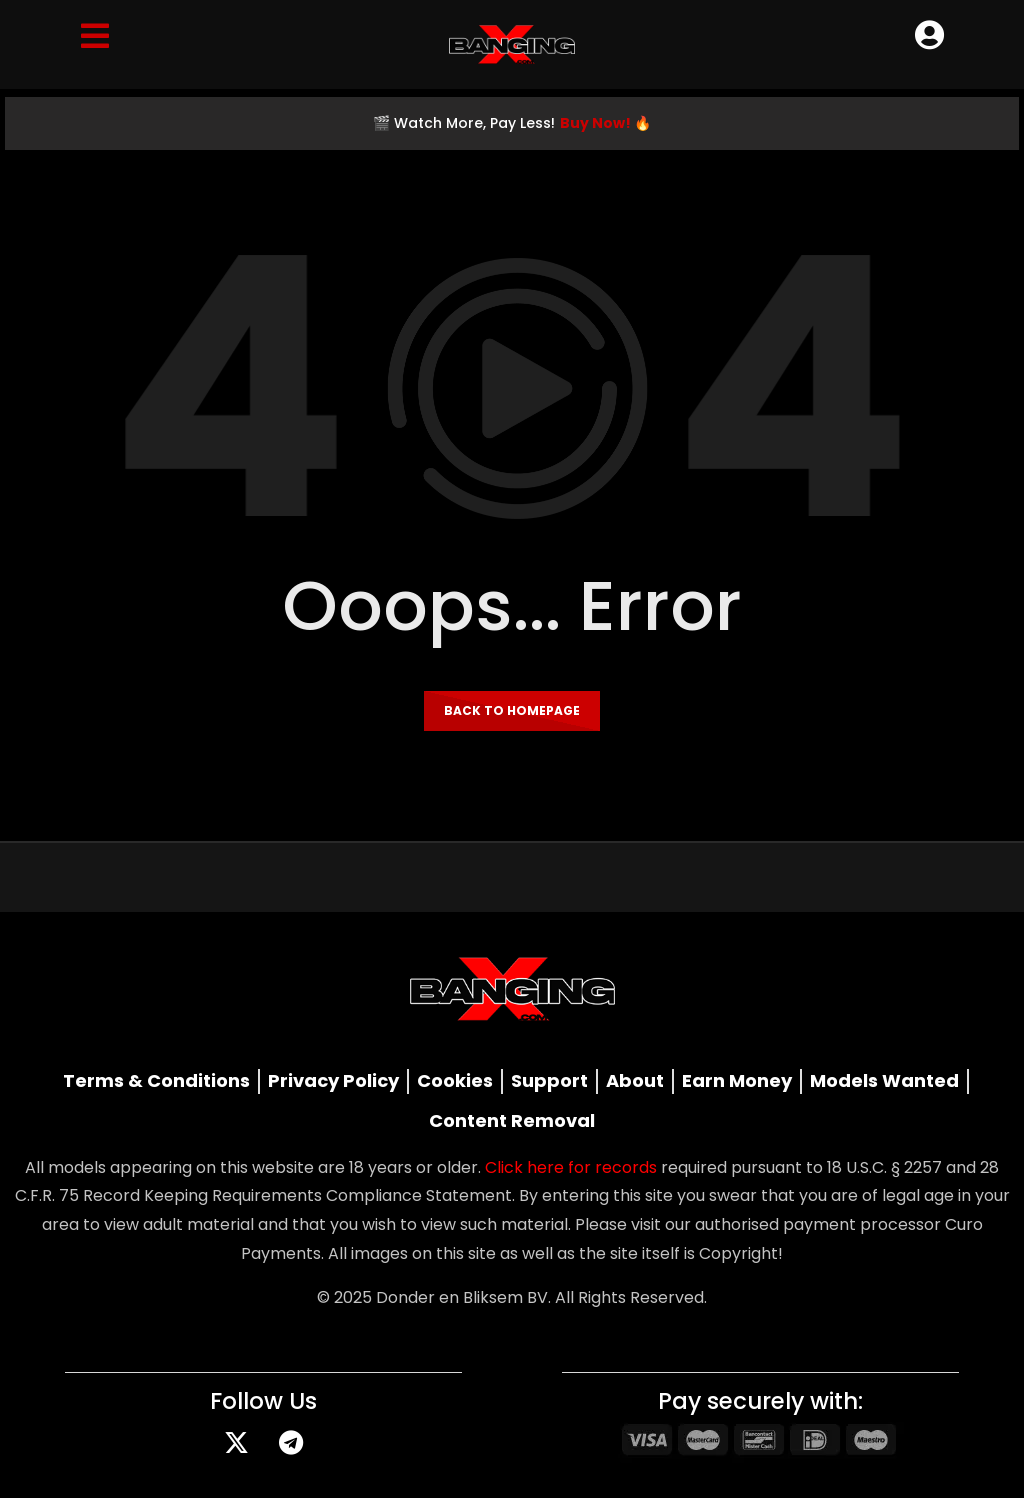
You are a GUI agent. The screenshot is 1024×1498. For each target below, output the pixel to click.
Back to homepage (512, 710)
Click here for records (571, 1167)
